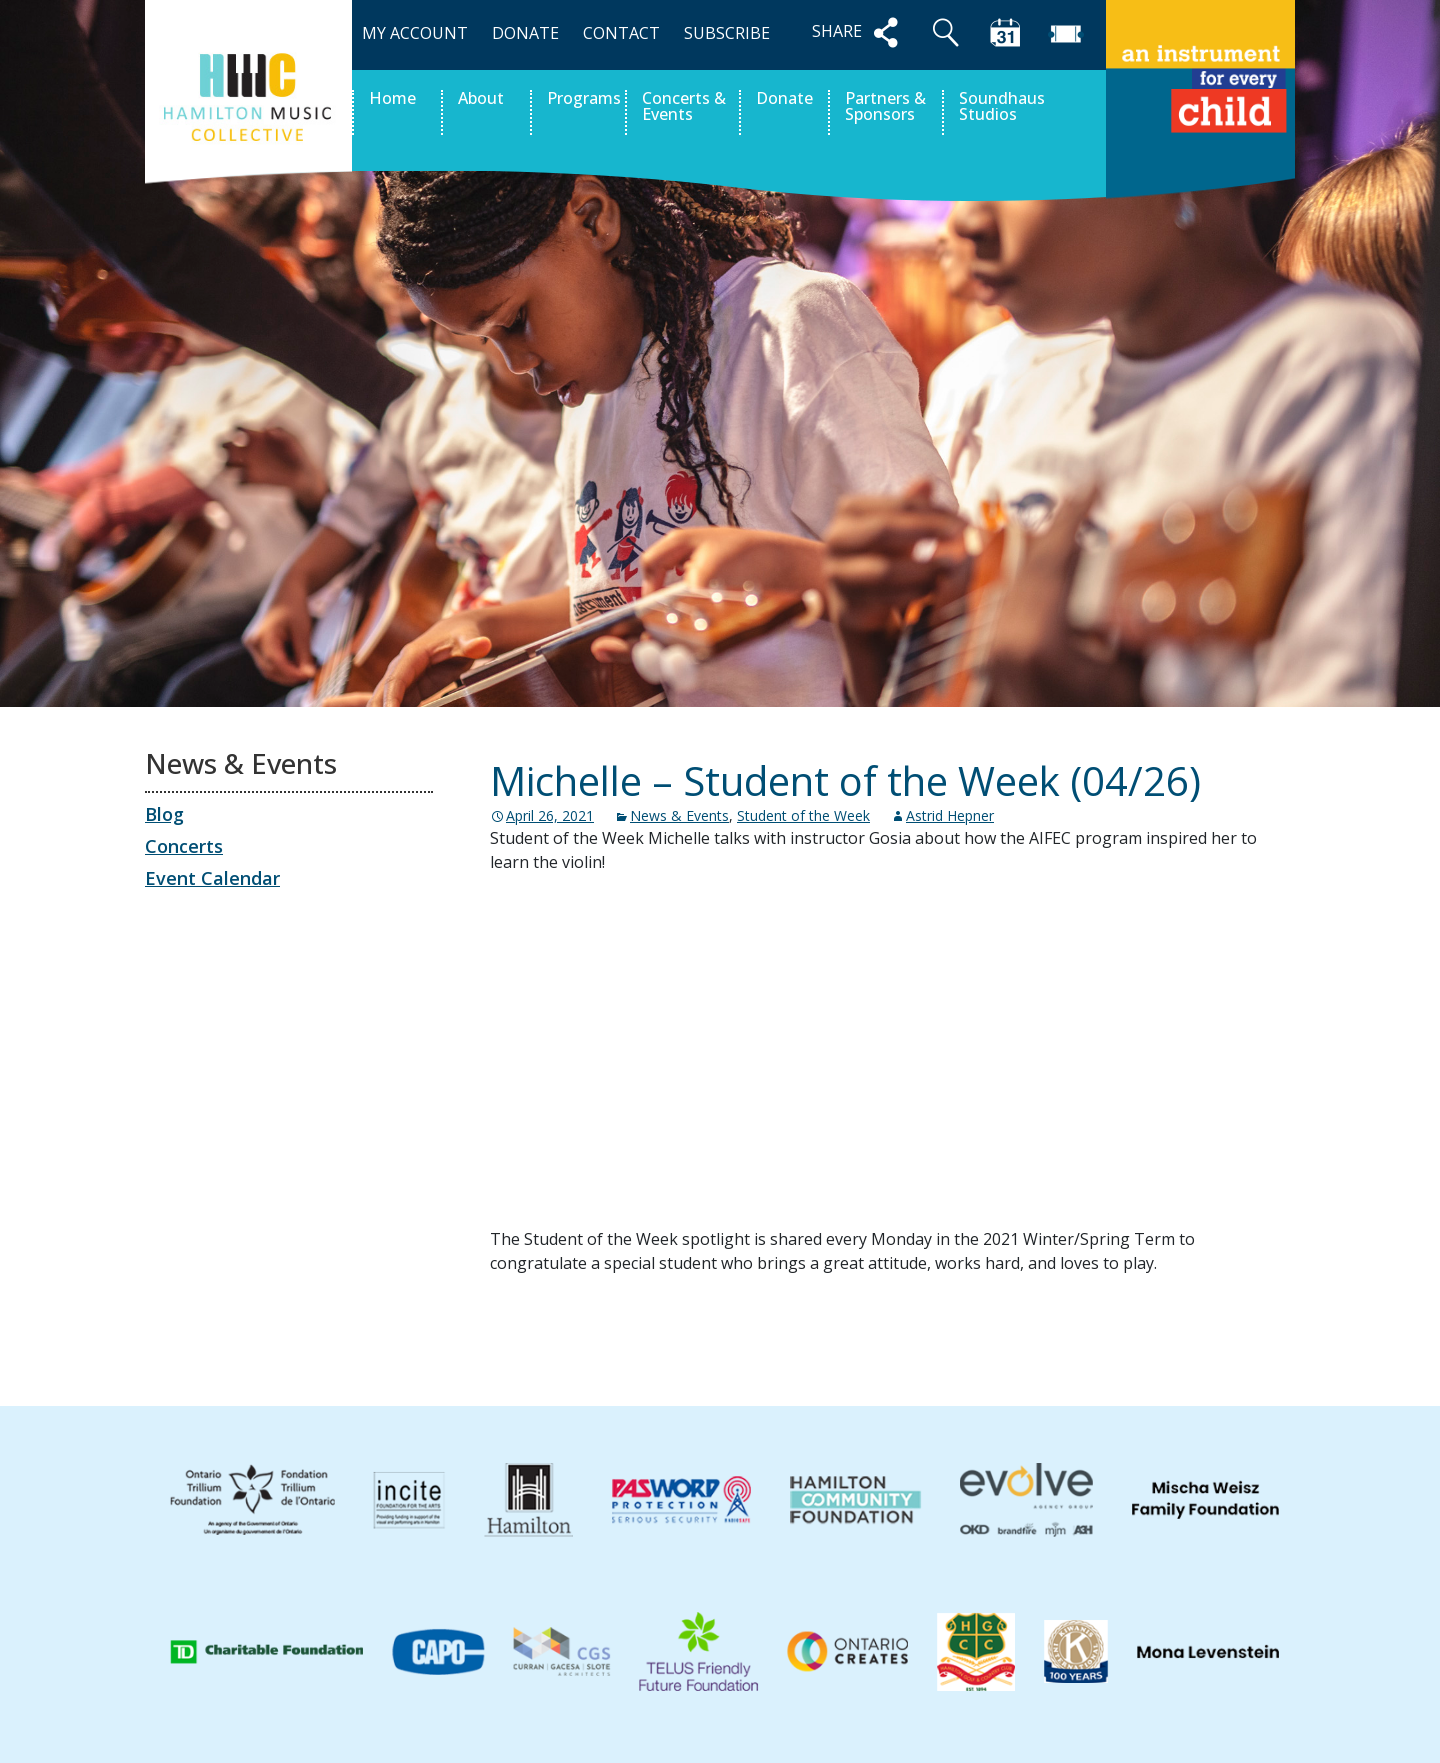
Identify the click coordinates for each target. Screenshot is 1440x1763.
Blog (164, 814)
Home (392, 99)
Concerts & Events (684, 107)
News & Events (679, 815)
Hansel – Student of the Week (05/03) (1116, 1335)
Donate (784, 99)
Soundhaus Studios (1002, 107)
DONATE (525, 33)
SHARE (859, 32)
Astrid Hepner (950, 815)
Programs (584, 99)
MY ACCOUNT (415, 33)
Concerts (184, 846)
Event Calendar (212, 878)
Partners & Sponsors (885, 107)
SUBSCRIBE (727, 33)
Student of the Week (803, 815)
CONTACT (621, 33)
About (481, 99)
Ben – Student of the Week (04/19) (656, 1335)
